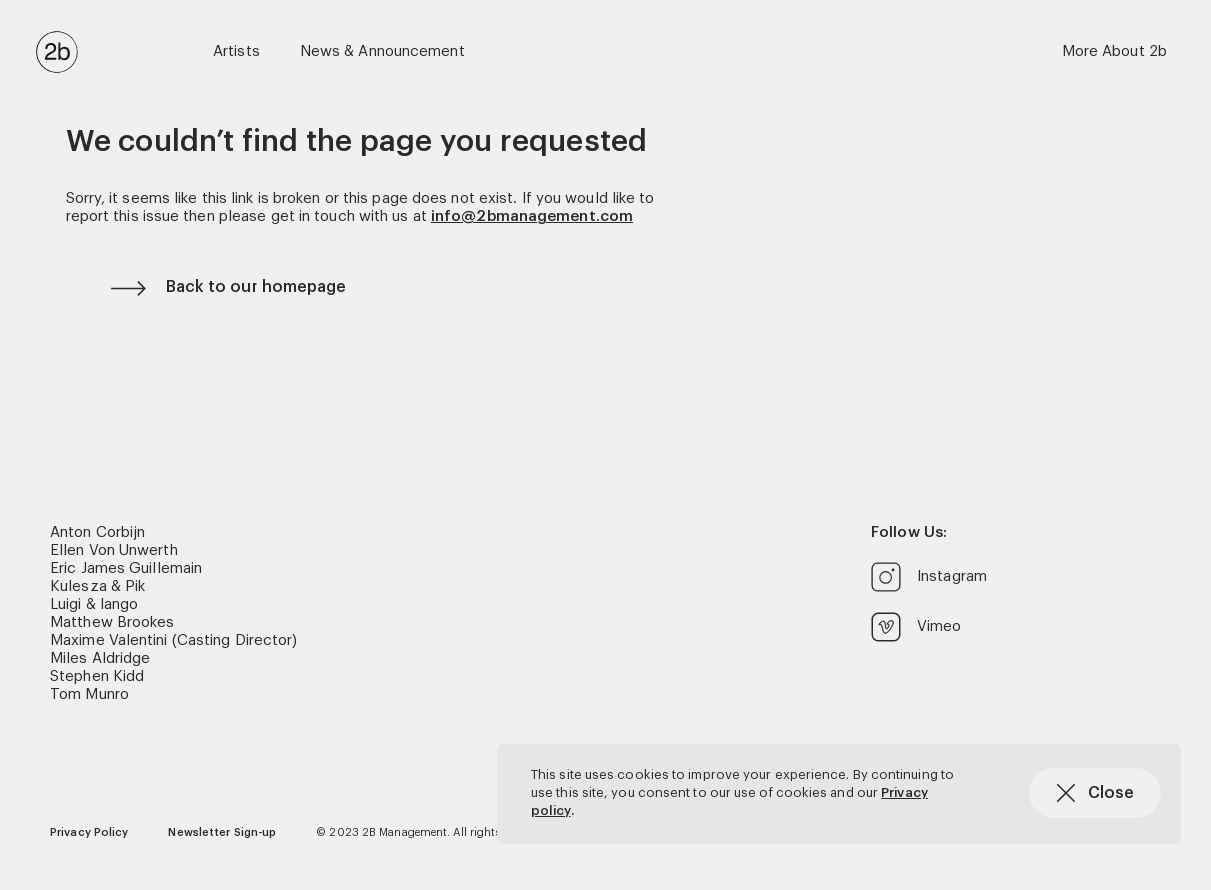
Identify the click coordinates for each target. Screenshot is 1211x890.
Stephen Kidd (97, 676)
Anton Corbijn (97, 532)
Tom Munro (89, 694)
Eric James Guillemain (126, 568)
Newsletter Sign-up (222, 832)
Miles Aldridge (100, 658)
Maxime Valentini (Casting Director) (174, 640)
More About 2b (1114, 51)
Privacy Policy (89, 832)
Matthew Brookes (112, 622)
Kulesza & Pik (97, 586)
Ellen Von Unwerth (114, 550)
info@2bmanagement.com (532, 216)
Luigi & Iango (94, 604)
